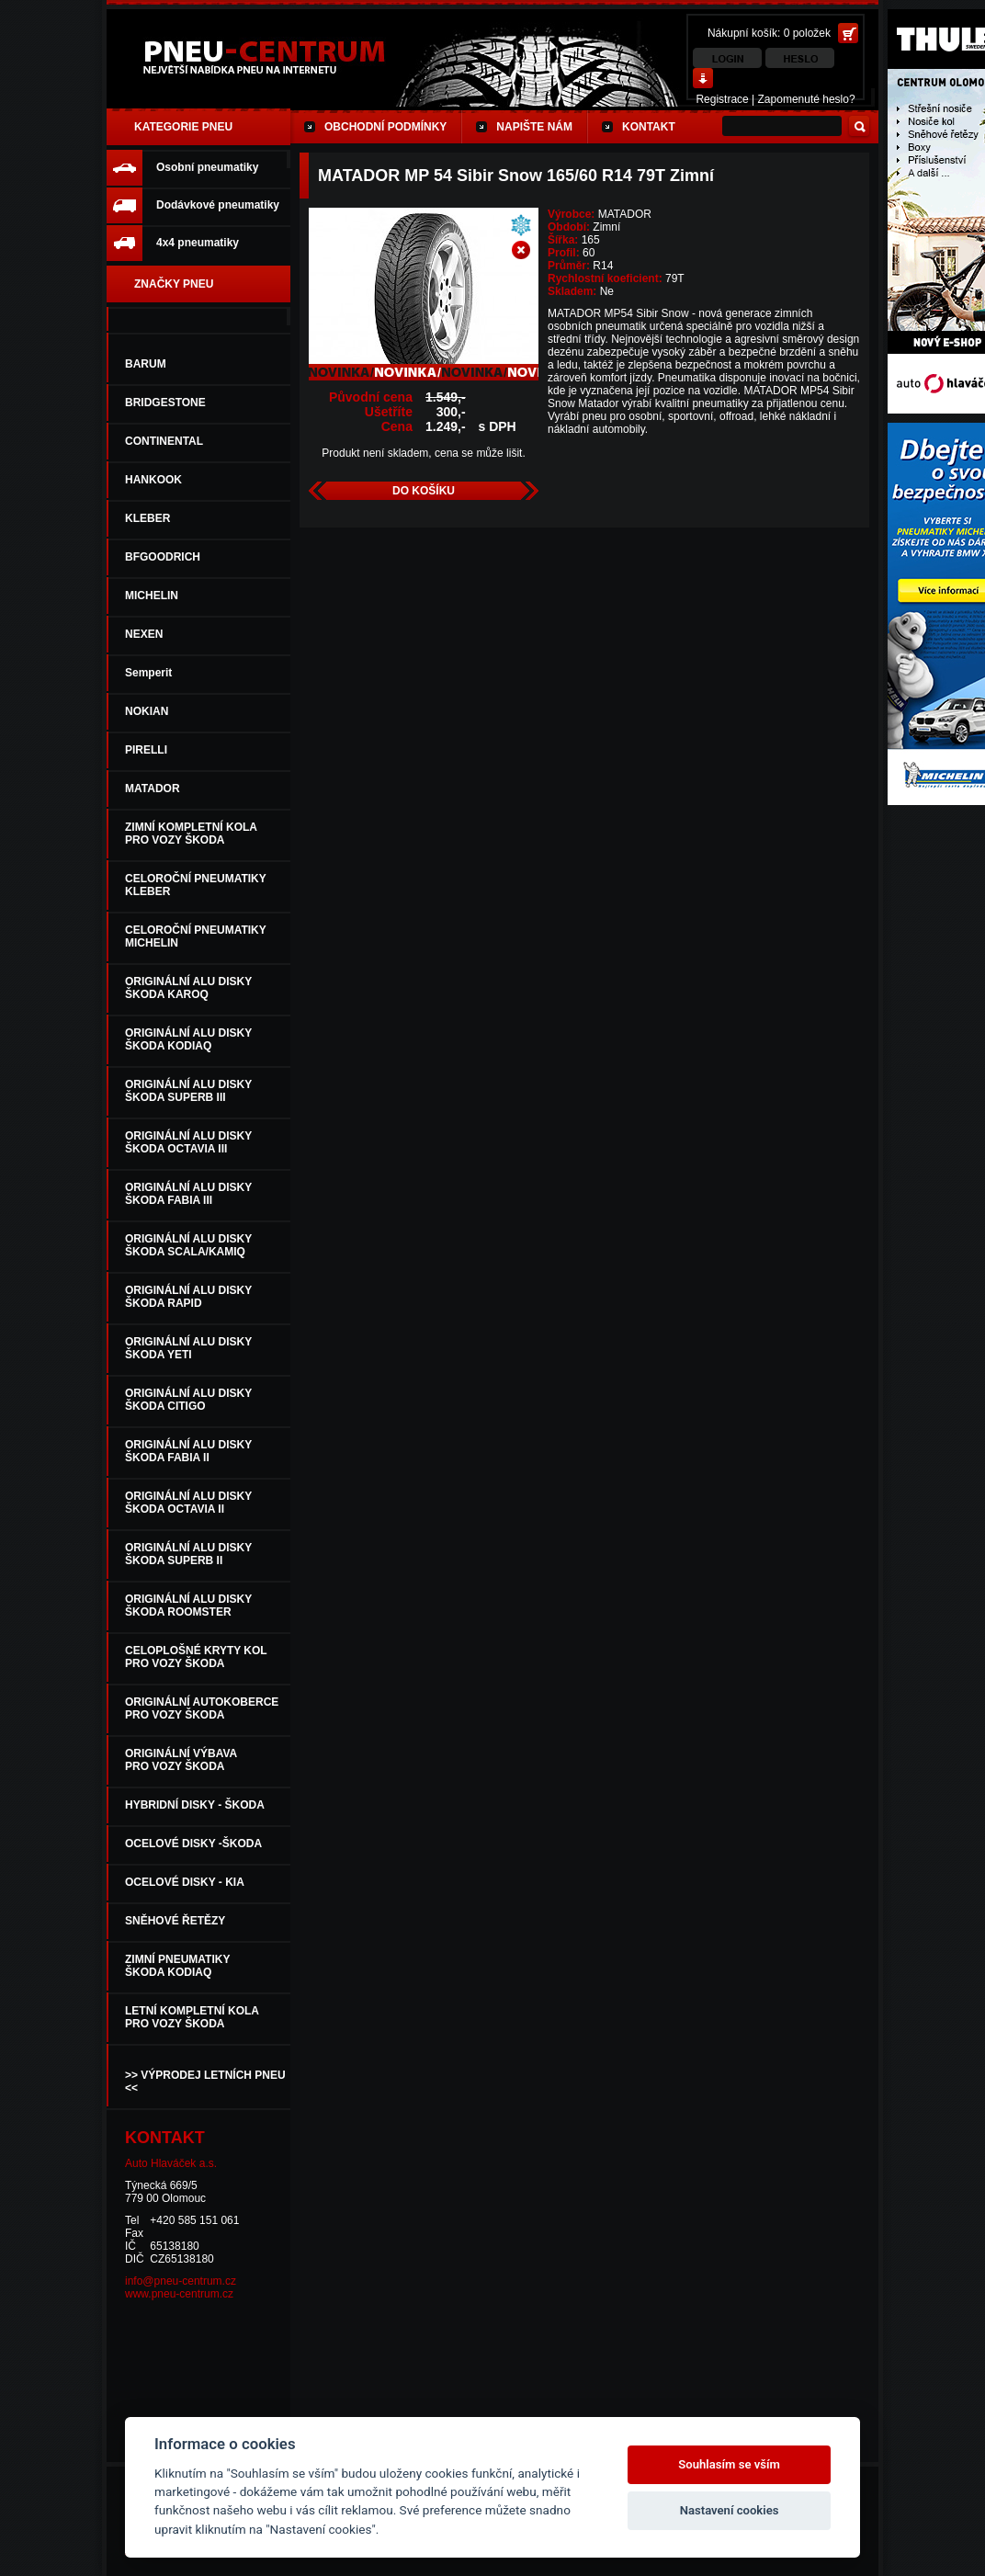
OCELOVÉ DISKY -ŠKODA (193, 1843)
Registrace (722, 99)
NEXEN (144, 634)
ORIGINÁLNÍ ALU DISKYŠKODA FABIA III (188, 1194)
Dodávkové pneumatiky (217, 205)
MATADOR (152, 788)
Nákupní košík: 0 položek (769, 33)
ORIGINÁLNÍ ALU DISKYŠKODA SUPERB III (188, 1091)
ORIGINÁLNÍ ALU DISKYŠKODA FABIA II (188, 1451)
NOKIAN (146, 711)
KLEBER (147, 518)
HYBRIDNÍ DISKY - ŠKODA (195, 1805)
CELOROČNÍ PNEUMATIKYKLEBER (195, 885)
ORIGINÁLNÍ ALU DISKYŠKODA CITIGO (188, 1400)
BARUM (145, 363)
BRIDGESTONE (165, 402)
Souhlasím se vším (729, 2464)
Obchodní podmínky (385, 126)
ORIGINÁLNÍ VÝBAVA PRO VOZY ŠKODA (181, 1760)
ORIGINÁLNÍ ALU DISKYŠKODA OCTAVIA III (188, 1142)
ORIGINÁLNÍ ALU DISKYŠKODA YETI (188, 1348)
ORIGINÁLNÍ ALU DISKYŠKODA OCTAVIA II (188, 1502)
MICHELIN (151, 595)
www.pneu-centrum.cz (179, 2293)
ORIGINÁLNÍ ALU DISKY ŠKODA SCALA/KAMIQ (188, 1245)
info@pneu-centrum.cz (180, 2281)
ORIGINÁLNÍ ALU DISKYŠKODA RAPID (188, 1297)
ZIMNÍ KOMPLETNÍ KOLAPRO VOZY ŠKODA (191, 833)
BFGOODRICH (162, 556)
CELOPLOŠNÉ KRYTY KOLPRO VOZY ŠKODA (196, 1657)
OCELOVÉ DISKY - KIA (184, 1882)
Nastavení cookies (729, 2510)
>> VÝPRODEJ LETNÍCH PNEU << (205, 2081)
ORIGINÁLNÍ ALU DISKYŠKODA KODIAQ (188, 1039)
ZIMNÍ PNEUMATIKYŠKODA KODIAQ (177, 1966)
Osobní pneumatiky (207, 167)
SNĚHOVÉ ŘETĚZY (175, 1920)
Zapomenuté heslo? (806, 99)
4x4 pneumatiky (197, 242)
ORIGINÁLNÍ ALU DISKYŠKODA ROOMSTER (188, 1605)
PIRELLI (146, 749)
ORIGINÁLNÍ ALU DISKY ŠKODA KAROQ (188, 988)
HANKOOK (153, 479)
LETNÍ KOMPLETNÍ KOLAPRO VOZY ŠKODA (192, 2017)
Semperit (148, 672)
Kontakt (648, 126)
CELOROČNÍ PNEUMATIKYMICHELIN (195, 936)
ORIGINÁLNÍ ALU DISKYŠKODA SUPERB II (188, 1554)
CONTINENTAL (164, 441)
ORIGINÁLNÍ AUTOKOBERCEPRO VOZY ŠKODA (201, 1708)
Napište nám (534, 126)
